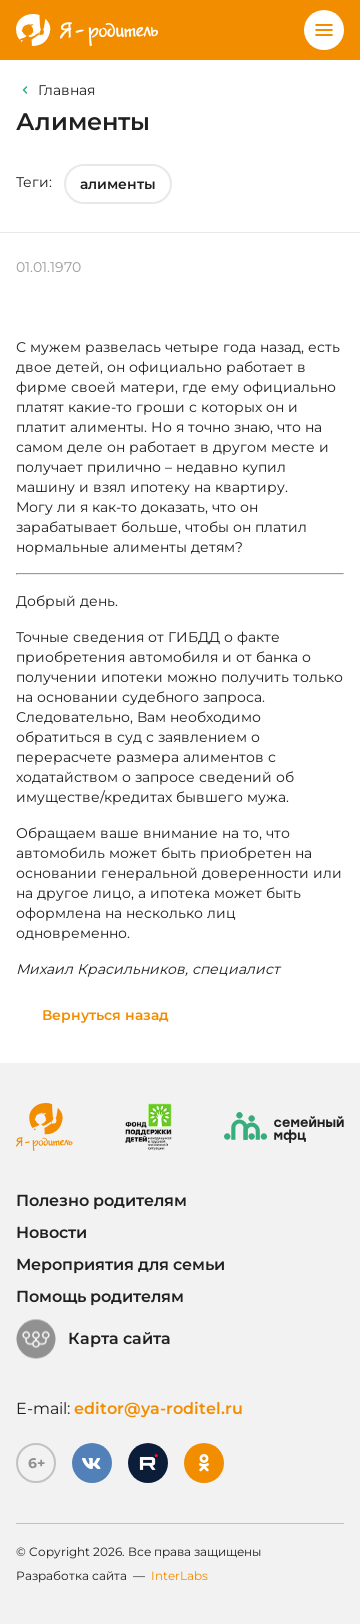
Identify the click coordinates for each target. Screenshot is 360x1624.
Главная (66, 90)
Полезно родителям (101, 1200)
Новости (51, 1232)
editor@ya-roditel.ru (158, 1408)
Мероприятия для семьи (120, 1264)
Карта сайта (93, 1339)
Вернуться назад (105, 1015)
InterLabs (179, 1575)
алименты (118, 184)
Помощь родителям (100, 1296)
